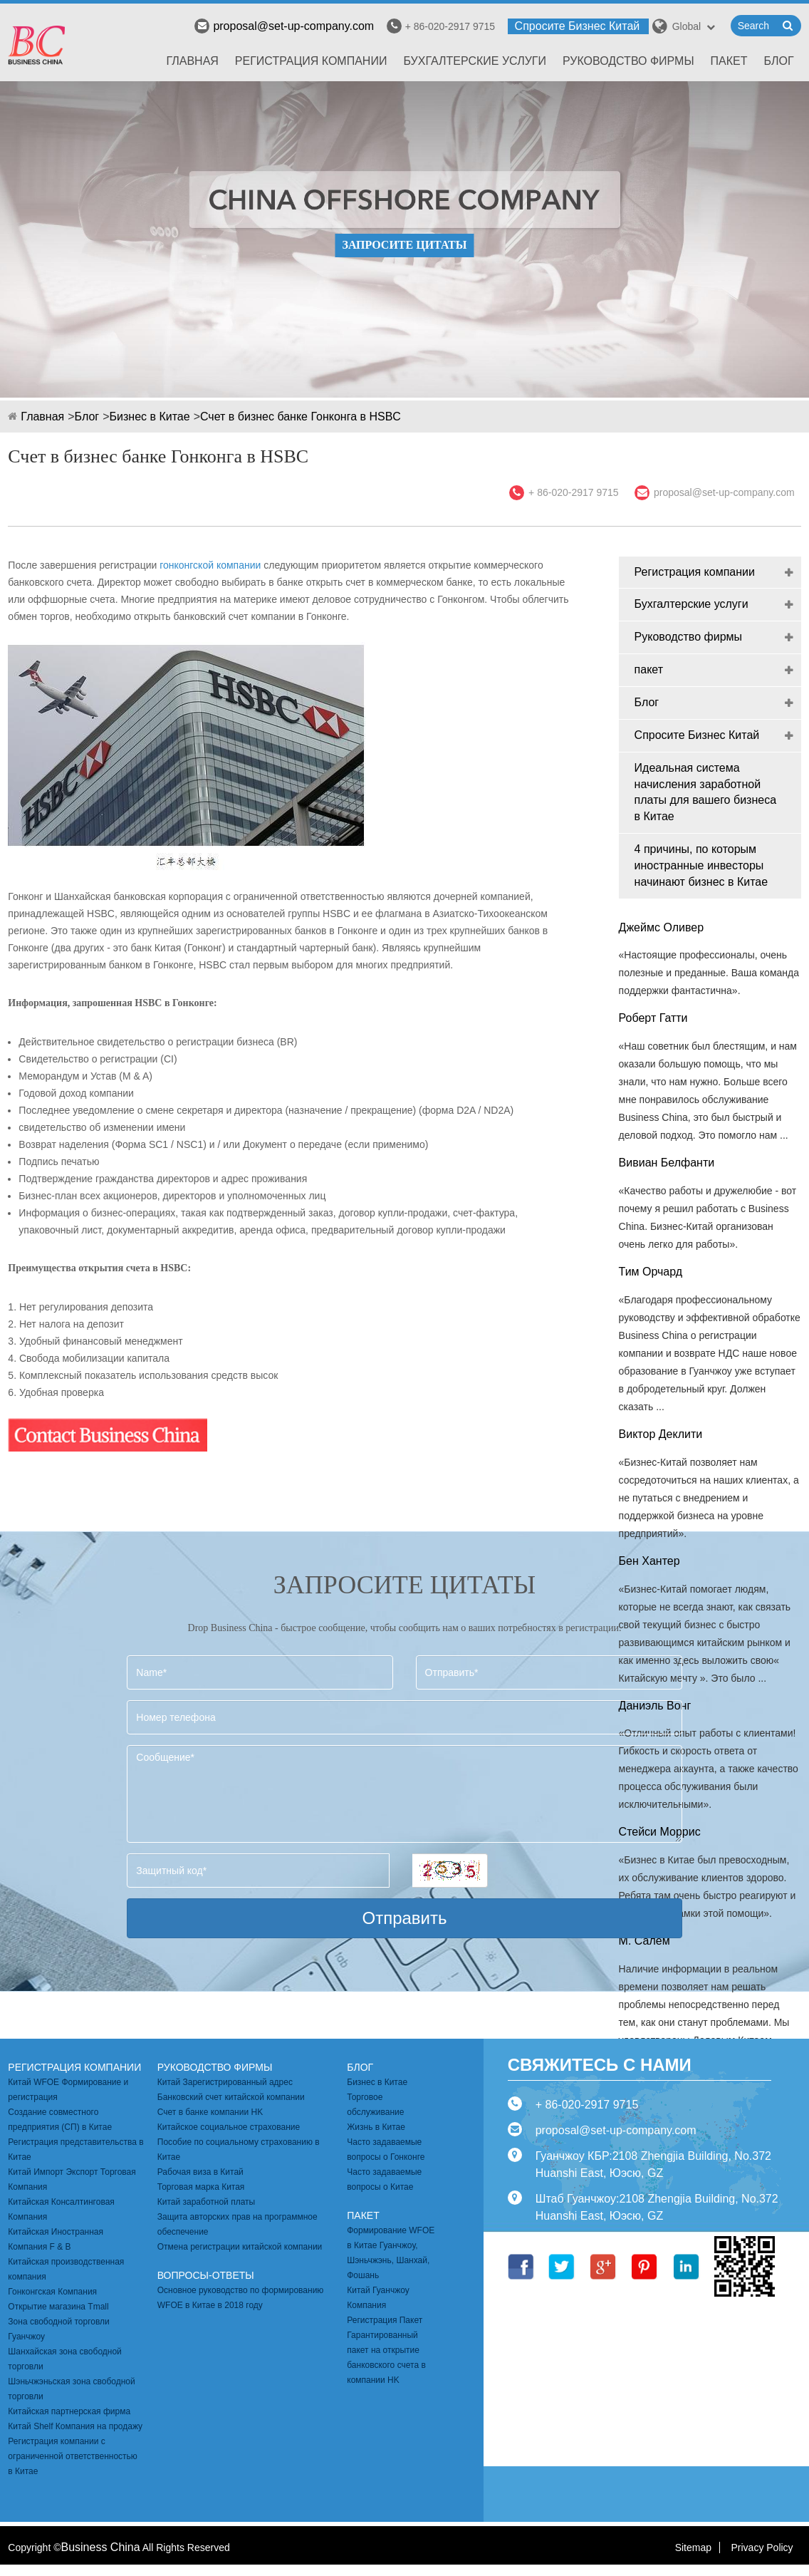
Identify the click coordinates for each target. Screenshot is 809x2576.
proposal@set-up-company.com (284, 26)
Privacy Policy (762, 2547)
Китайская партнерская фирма (69, 2411)
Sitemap (693, 2547)
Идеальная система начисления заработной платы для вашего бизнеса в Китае (705, 792)
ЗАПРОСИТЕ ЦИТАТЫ (404, 245)
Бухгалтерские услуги (474, 61)
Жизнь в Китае (376, 2127)
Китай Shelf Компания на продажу (75, 2426)
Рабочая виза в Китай (200, 2172)
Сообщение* (404, 1794)
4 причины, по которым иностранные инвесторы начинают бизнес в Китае (701, 865)
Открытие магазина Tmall (58, 2307)
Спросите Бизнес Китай (577, 26)
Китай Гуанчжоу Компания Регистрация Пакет (384, 2305)
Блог (779, 61)
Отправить (404, 1918)
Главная (192, 61)
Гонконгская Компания (52, 2292)
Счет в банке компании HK (210, 2112)
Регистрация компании (311, 61)
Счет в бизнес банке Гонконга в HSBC (300, 416)
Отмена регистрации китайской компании (240, 2247)
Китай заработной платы (206, 2202)
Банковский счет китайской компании (231, 2097)
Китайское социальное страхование (228, 2127)
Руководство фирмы (628, 61)
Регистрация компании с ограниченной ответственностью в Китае (72, 2456)
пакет (729, 61)
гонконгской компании (210, 565)
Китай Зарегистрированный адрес (225, 2082)
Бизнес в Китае (150, 416)
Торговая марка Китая (201, 2187)
